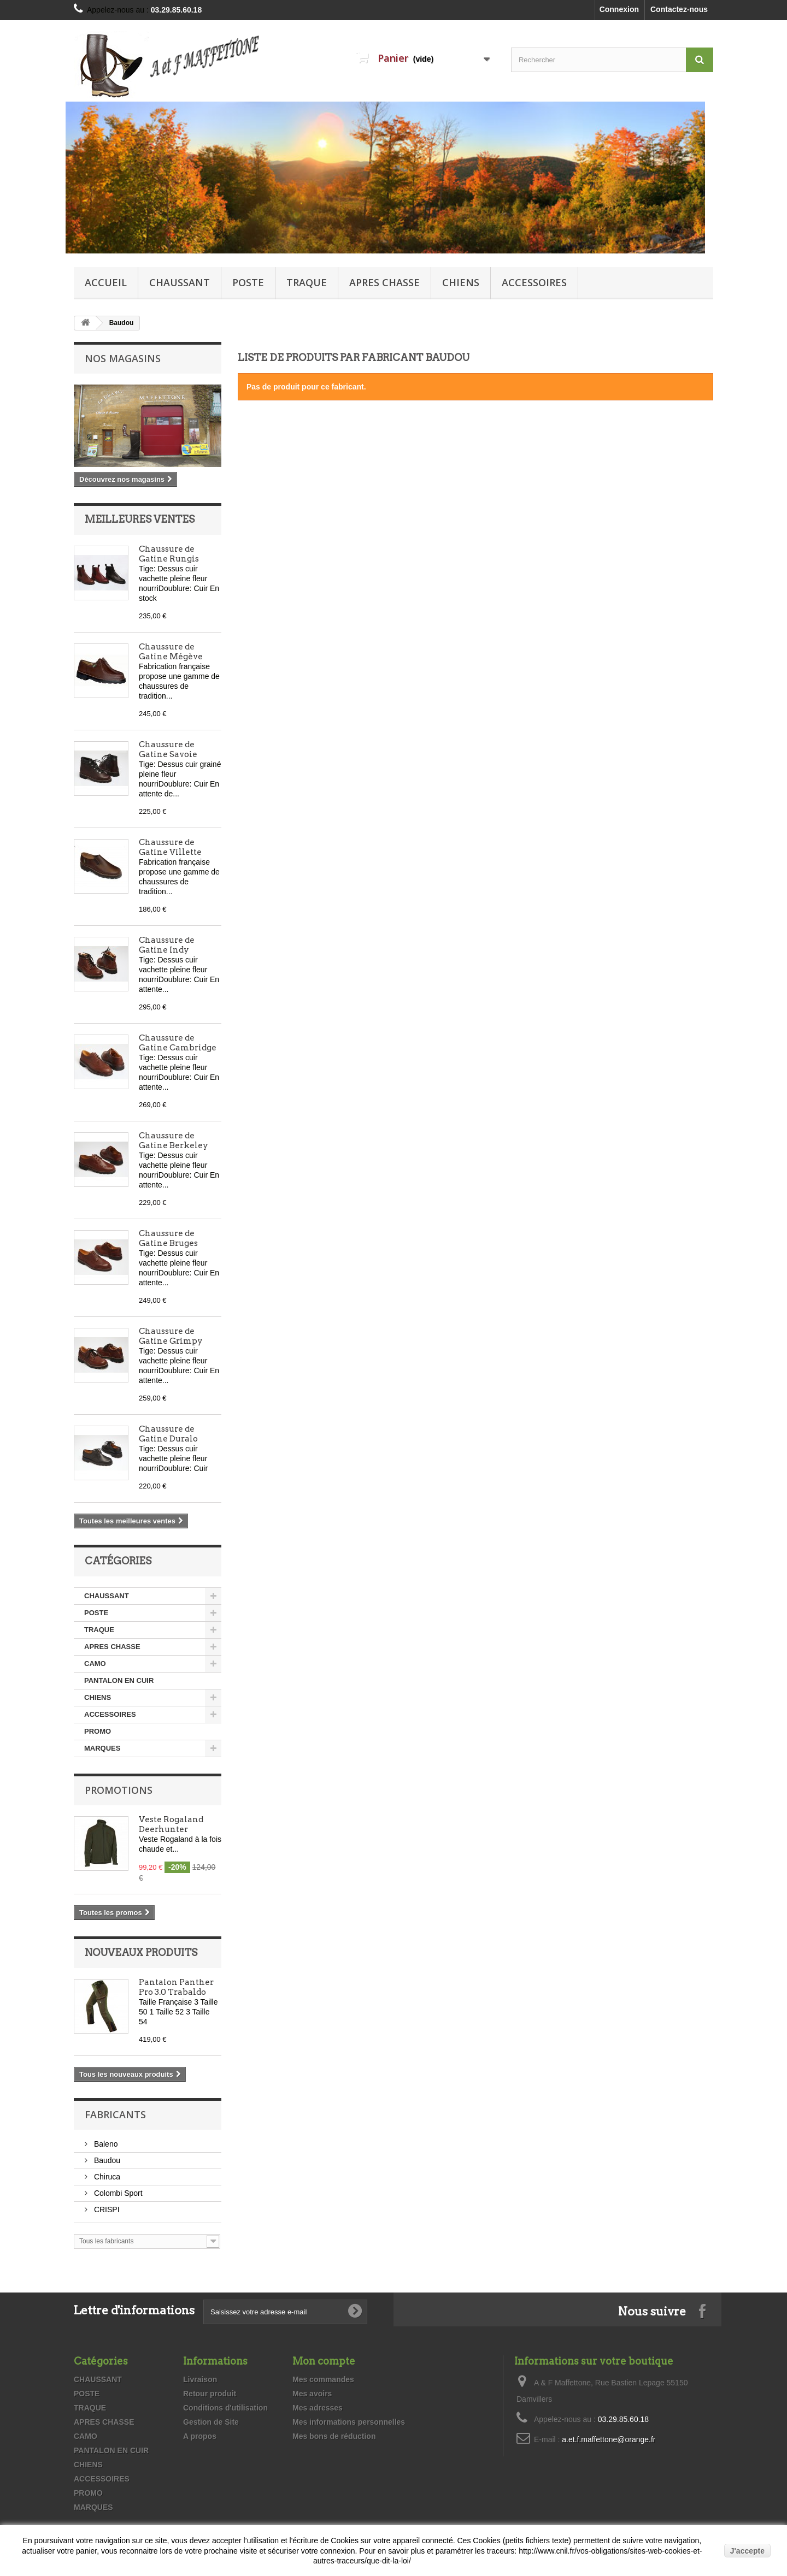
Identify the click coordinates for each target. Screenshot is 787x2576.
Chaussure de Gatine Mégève (171, 651)
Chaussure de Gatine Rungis (169, 554)
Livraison (200, 2379)
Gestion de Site (211, 2422)
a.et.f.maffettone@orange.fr (608, 2439)
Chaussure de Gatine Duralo (168, 1434)
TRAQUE (306, 282)
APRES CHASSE (384, 282)
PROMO (97, 1731)
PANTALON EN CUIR (119, 1680)
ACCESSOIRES (534, 282)
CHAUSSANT (179, 282)
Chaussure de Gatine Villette (170, 847)
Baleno (105, 2144)
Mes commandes (323, 2379)
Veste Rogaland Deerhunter (171, 1824)
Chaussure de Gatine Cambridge (177, 1043)
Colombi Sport (117, 2193)
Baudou (106, 2160)
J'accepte (747, 2551)
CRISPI (106, 2209)
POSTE (248, 282)
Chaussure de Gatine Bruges (168, 1238)
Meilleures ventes (140, 519)
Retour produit (209, 2393)
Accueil (106, 282)
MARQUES (102, 1748)
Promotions (118, 1790)
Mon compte (323, 2361)
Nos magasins (123, 358)
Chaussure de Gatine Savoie (168, 749)
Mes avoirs (312, 2393)
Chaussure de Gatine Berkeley (173, 1140)
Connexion (619, 9)
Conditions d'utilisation (225, 2407)
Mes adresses (317, 2407)
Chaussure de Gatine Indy (167, 945)
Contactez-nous (679, 9)
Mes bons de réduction (333, 2436)
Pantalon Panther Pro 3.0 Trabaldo (176, 1987)
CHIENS (460, 282)
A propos (199, 2436)
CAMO (95, 1663)
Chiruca (106, 2176)
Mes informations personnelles (348, 2422)
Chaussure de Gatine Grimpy (171, 1336)
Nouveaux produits (141, 1952)
